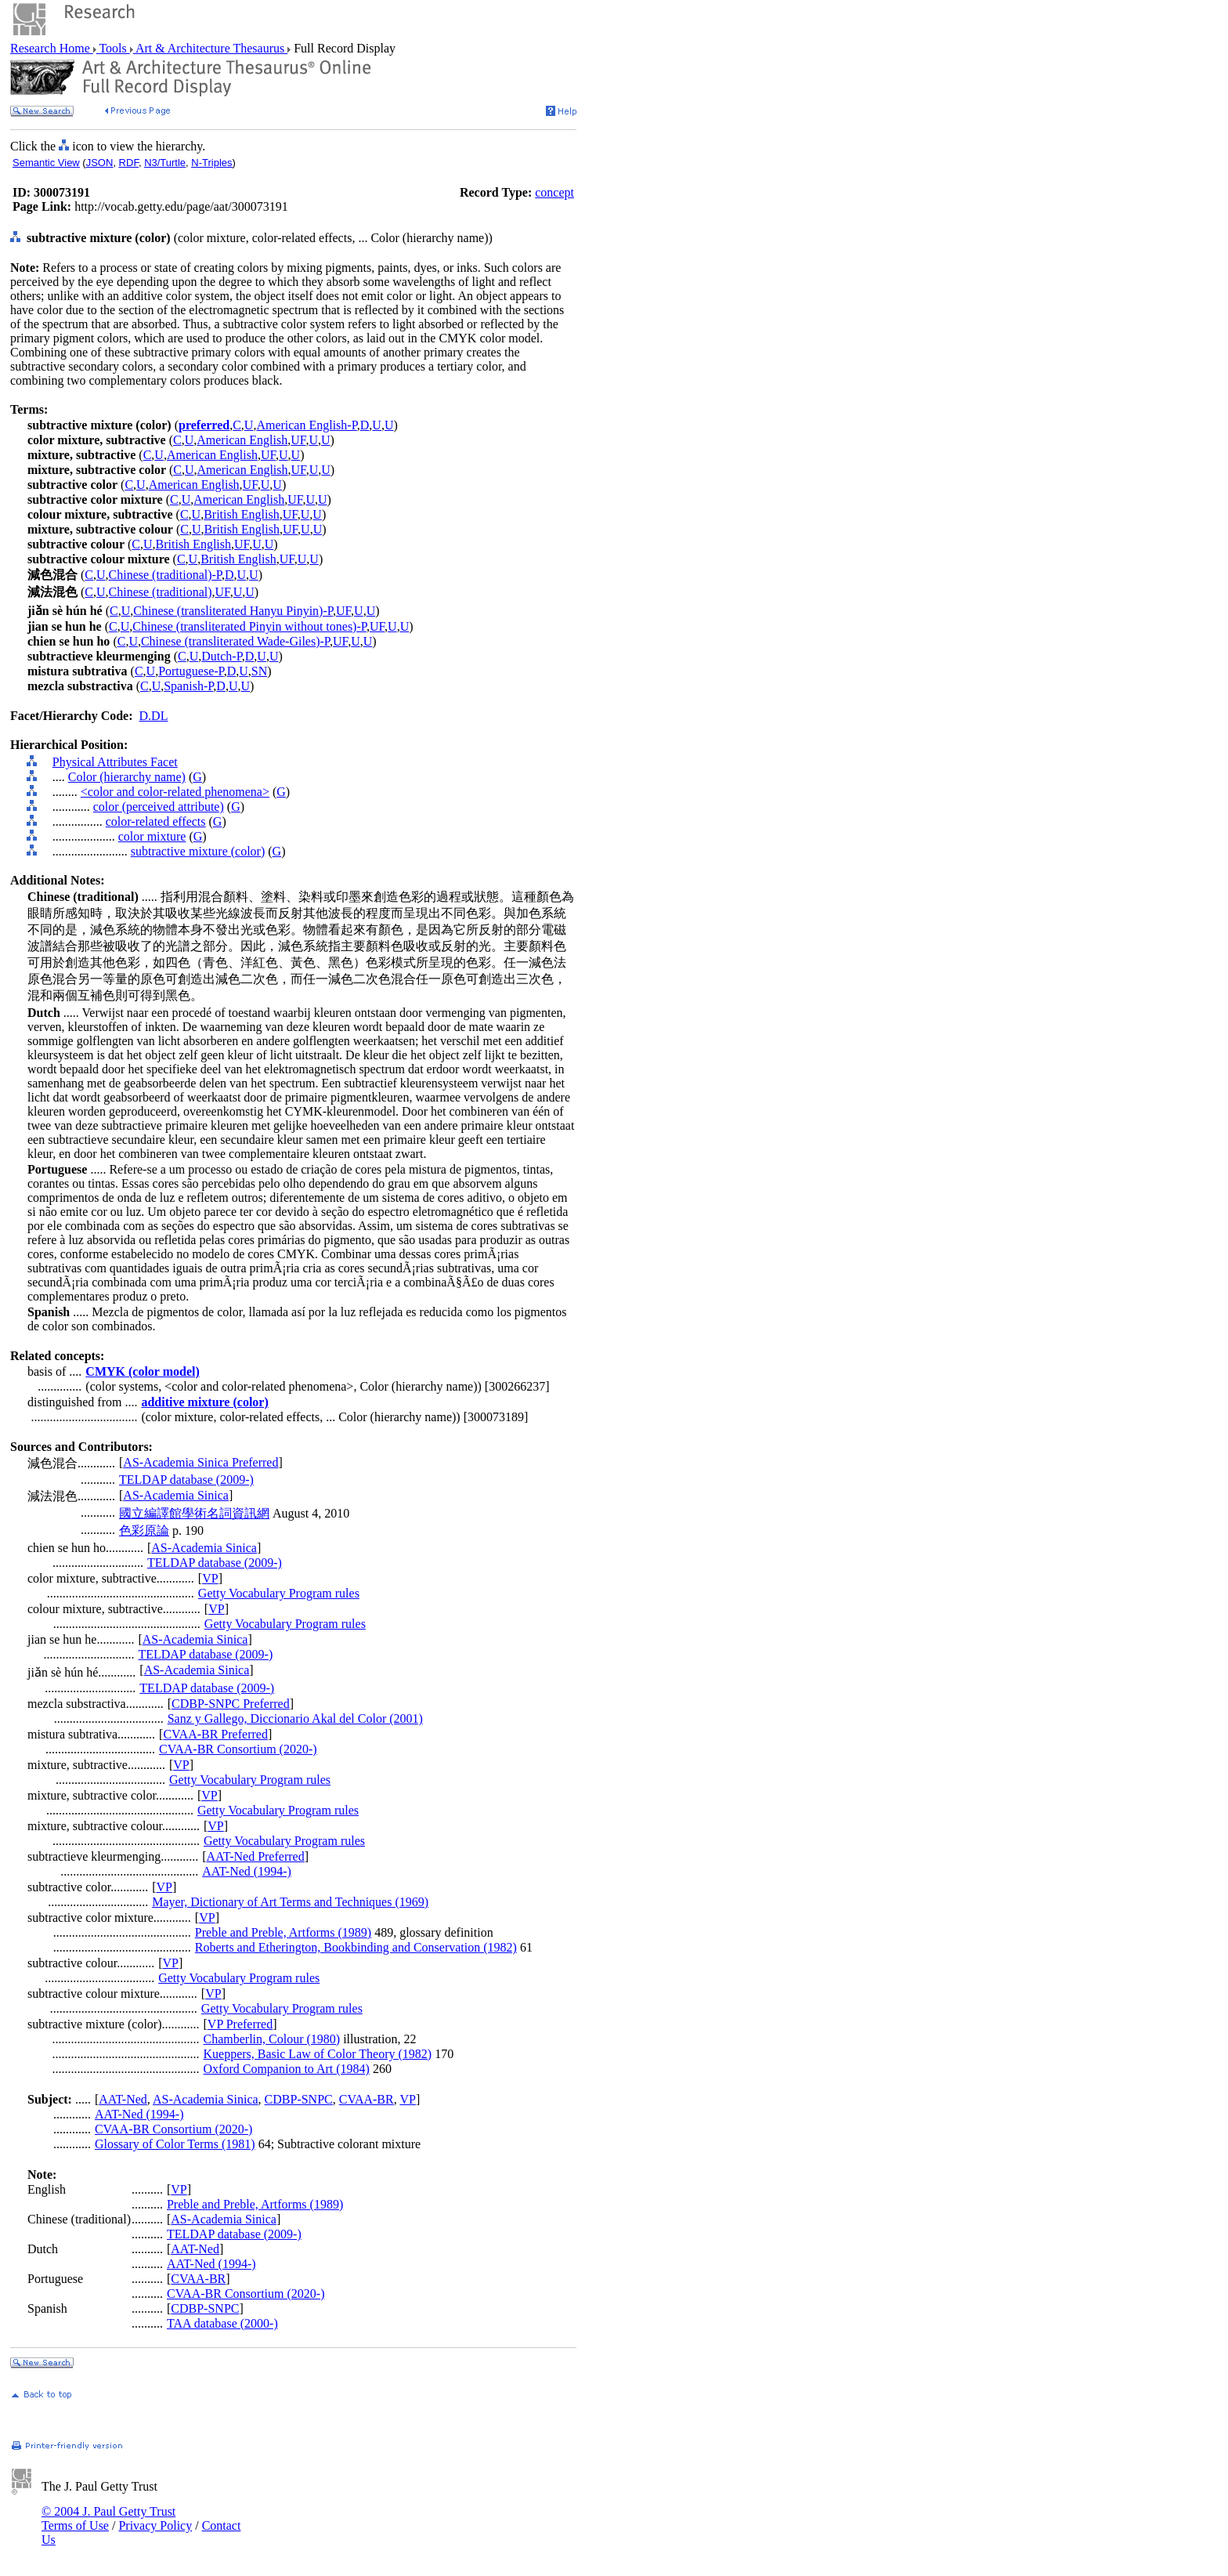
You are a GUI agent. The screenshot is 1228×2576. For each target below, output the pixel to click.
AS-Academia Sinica (176, 1495)
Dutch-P (221, 656)
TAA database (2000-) (222, 2323)
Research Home (51, 48)
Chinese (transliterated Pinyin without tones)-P (249, 626)
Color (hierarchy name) (127, 776)
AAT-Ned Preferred (256, 1856)
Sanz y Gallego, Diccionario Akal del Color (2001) (295, 1718)
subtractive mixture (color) (198, 851)
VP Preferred (240, 2024)
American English (242, 440)
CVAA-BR (366, 2099)
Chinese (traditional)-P (165, 574)
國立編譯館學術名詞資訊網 (194, 1513)
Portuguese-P (191, 671)
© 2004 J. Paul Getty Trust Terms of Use (108, 2518)
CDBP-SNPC (299, 2099)
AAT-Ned (123, 2099)
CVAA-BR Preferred (215, 1734)
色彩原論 (144, 1530)
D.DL (153, 715)
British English (241, 514)
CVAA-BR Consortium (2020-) (238, 1749)
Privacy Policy (155, 2525)
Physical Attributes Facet (115, 762)
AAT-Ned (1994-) (246, 1871)
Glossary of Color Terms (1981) (175, 2144)
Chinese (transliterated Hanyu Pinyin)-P (233, 610)
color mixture (152, 836)
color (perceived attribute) (158, 806)
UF (298, 440)
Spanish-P (188, 686)
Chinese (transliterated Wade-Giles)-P (235, 641)
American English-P (306, 425)
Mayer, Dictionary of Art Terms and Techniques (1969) (290, 1901)
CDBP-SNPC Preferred (231, 1703)
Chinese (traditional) (160, 592)
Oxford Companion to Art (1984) (287, 2068)
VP (210, 1578)
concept (554, 192)
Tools (113, 48)
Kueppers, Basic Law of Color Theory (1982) (318, 2053)
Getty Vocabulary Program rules (278, 1593)
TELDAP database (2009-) (186, 1479)
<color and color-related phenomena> (175, 791)
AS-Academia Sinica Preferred (200, 1462)
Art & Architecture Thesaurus (210, 48)
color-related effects (156, 821)
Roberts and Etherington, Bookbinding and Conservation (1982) (356, 1947)
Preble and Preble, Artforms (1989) (283, 1932)
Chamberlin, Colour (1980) (272, 2039)
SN (259, 671)
